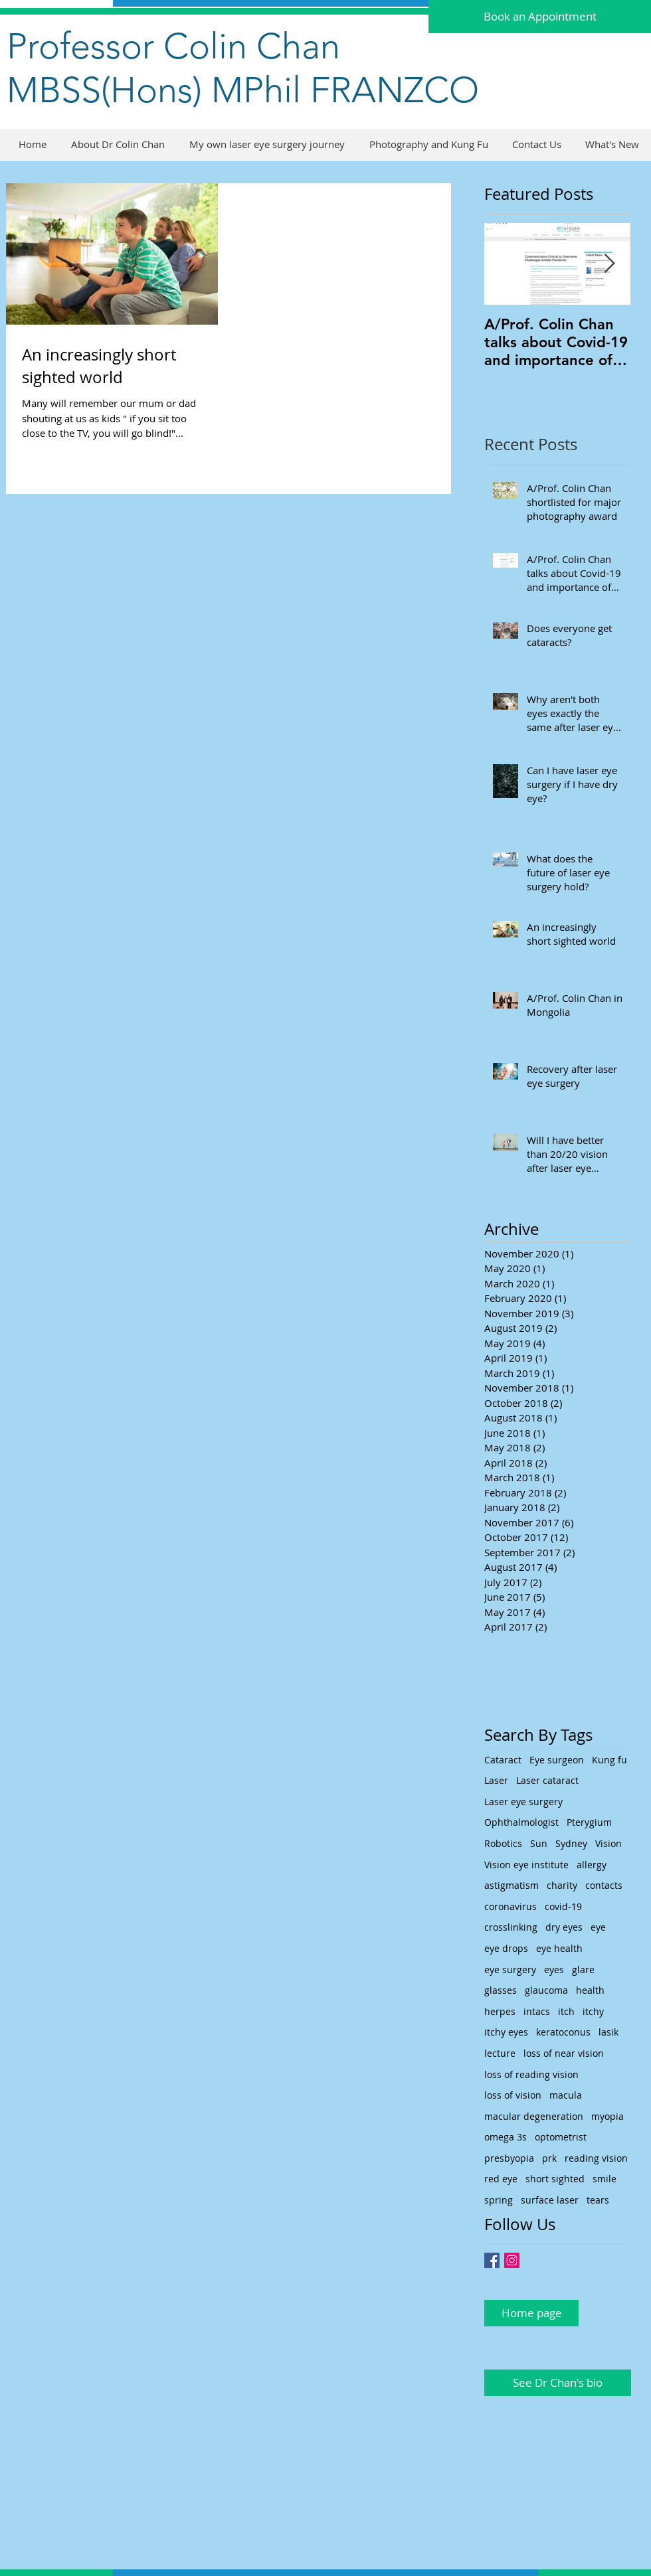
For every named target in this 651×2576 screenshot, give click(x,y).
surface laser (550, 2200)
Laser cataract (547, 1780)
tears (598, 2200)
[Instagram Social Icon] (511, 2260)
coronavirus (510, 1906)
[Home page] (531, 2313)
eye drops (506, 1948)
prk (549, 2158)
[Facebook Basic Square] (492, 2260)
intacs (536, 2011)
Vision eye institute (526, 1864)
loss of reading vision (531, 2074)
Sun (538, 1843)
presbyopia (509, 2158)
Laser (496, 1780)
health (590, 1990)
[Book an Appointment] (539, 16)
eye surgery (510, 1969)
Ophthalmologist (521, 1822)
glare (583, 1969)
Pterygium (589, 1822)
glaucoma (546, 1990)
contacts (603, 1885)
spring (498, 2200)
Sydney (571, 1843)
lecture (499, 2053)
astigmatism (511, 1885)
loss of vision (512, 2095)
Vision (608, 1843)
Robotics (503, 1843)
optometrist (561, 2137)
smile (604, 2178)
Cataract (502, 1759)
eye (598, 1927)
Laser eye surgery (523, 1801)
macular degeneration (533, 2116)
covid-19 (563, 1906)
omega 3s (505, 2137)
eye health (559, 1948)
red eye (500, 2178)
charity (562, 1885)
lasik (608, 2032)
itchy (593, 2011)
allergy (591, 1864)
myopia (607, 2116)
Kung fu (609, 1759)
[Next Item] (609, 264)
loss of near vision (563, 2053)
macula (565, 2095)
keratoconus (563, 2032)
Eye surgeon (556, 1759)
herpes (499, 2011)
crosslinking (510, 1927)
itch (566, 2011)
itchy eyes (506, 2032)
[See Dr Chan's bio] (557, 2383)
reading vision (596, 2158)
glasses (500, 1990)
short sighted (555, 2178)
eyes (554, 1969)
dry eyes (564, 1927)
